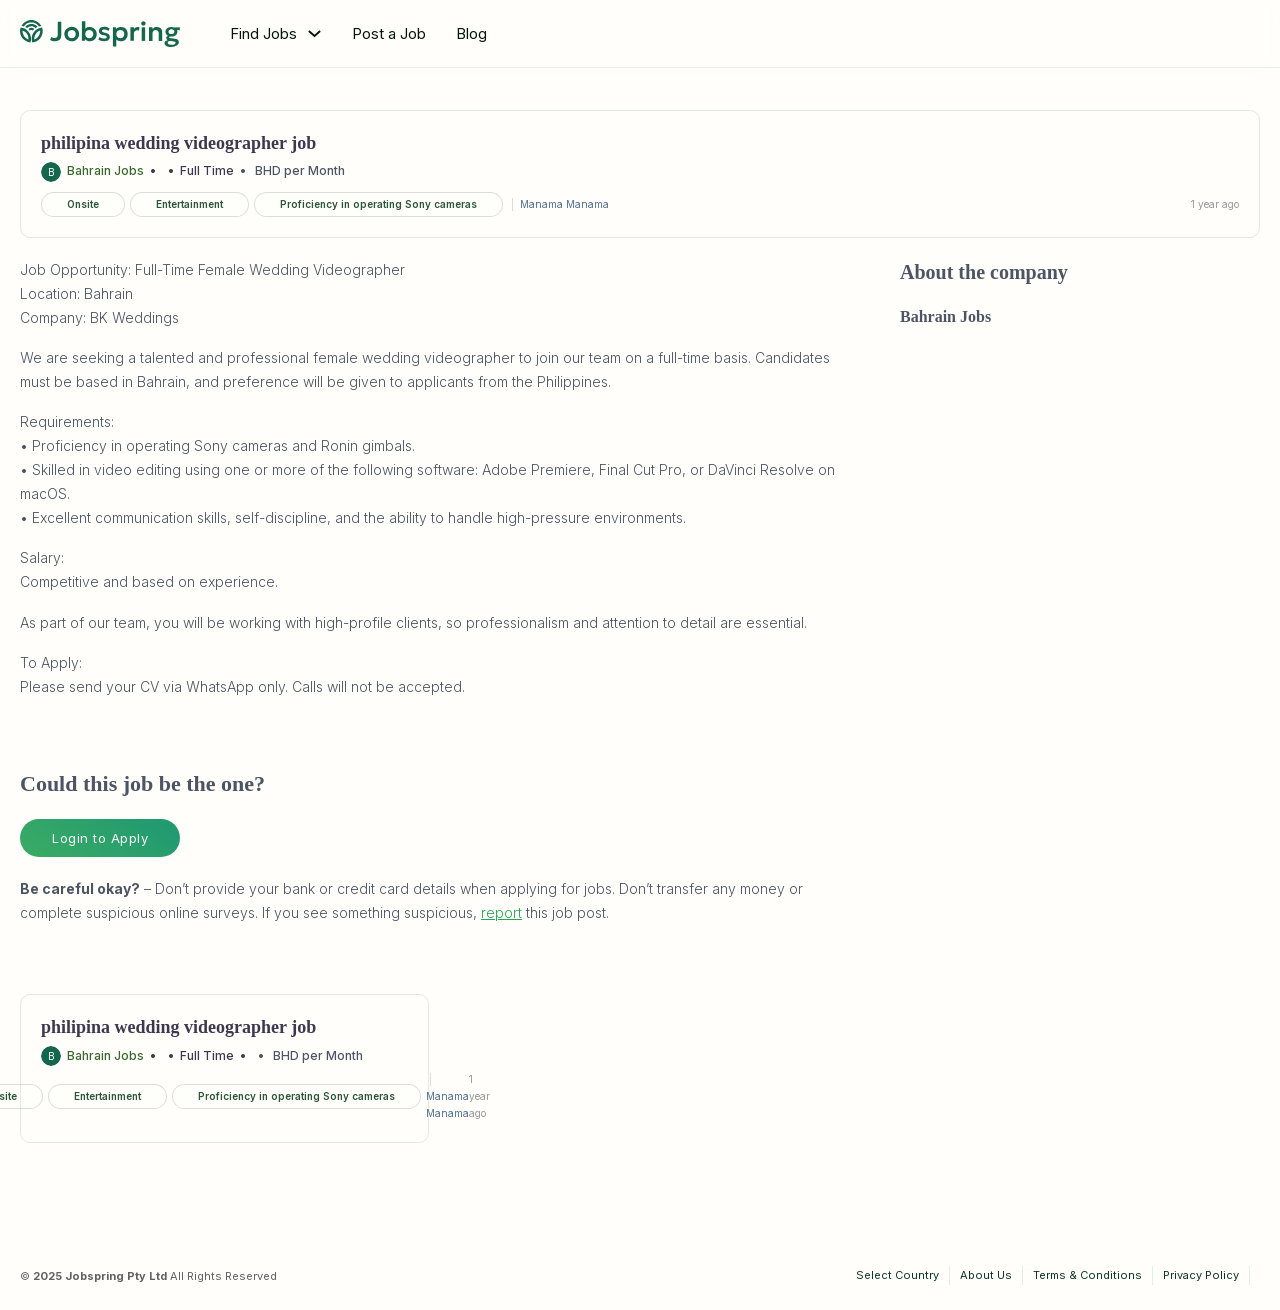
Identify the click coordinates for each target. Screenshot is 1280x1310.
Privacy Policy (1201, 1275)
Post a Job (389, 33)
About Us (986, 1275)
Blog (471, 33)
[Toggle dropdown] (314, 33)
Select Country (897, 1275)
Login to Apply (100, 838)
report (501, 912)
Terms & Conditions (1087, 1275)
